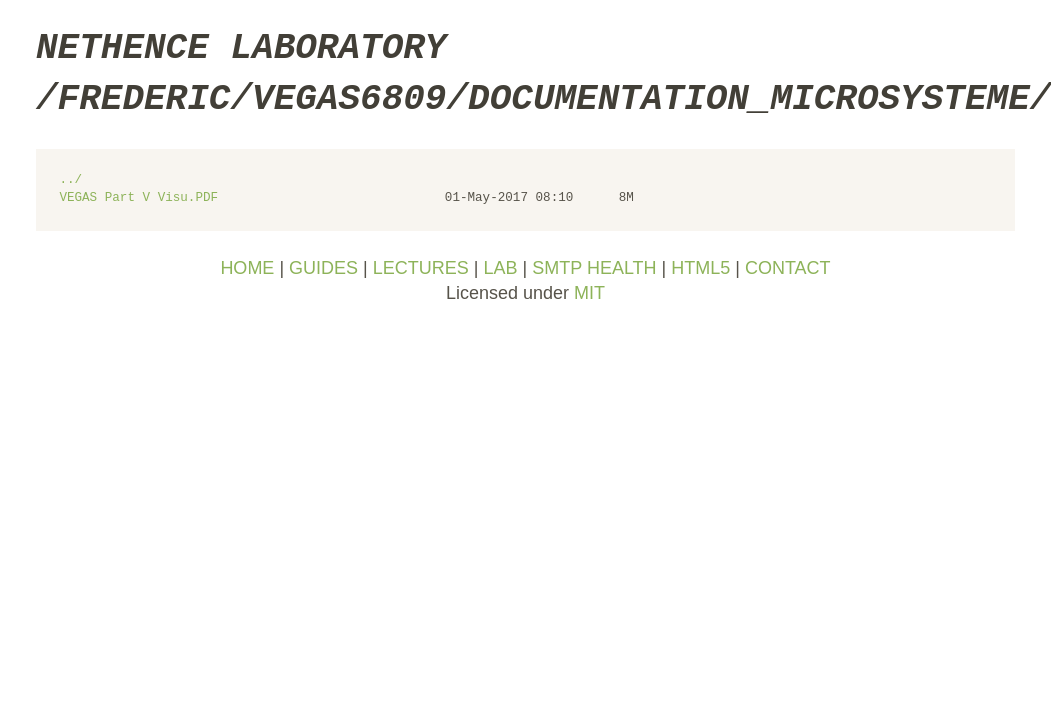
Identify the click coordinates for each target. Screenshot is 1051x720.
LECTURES (421, 268)
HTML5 (700, 268)
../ (70, 180)
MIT (589, 293)
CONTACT (788, 268)
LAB (500, 268)
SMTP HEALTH (594, 268)
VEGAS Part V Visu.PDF (138, 198)
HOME (247, 268)
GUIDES (323, 268)
